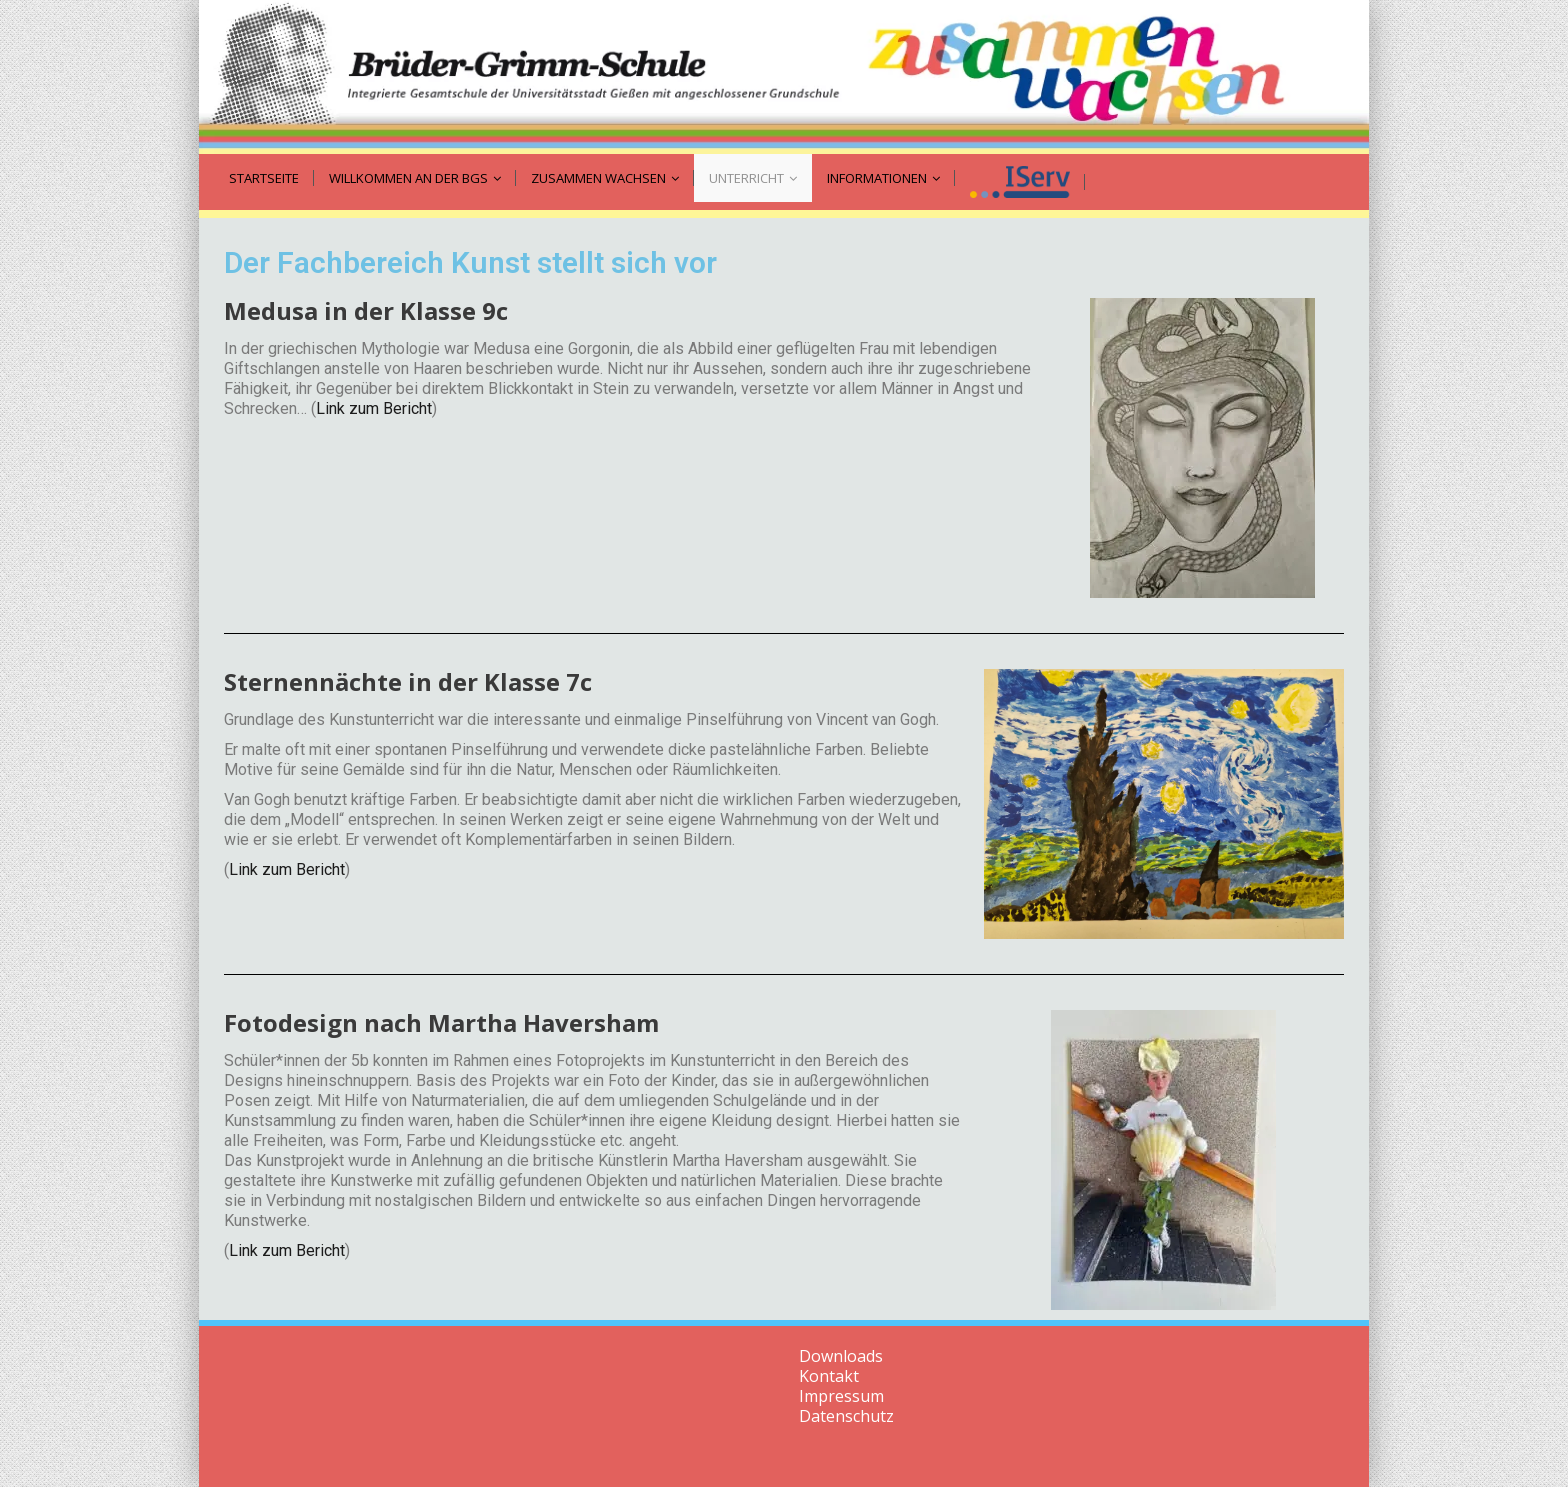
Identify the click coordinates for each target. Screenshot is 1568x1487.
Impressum (841, 1396)
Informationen (883, 178)
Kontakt (829, 1376)
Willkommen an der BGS (415, 178)
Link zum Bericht (374, 408)
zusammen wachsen (605, 178)
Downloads (841, 1356)
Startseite (264, 178)
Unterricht (753, 178)
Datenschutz (846, 1416)
